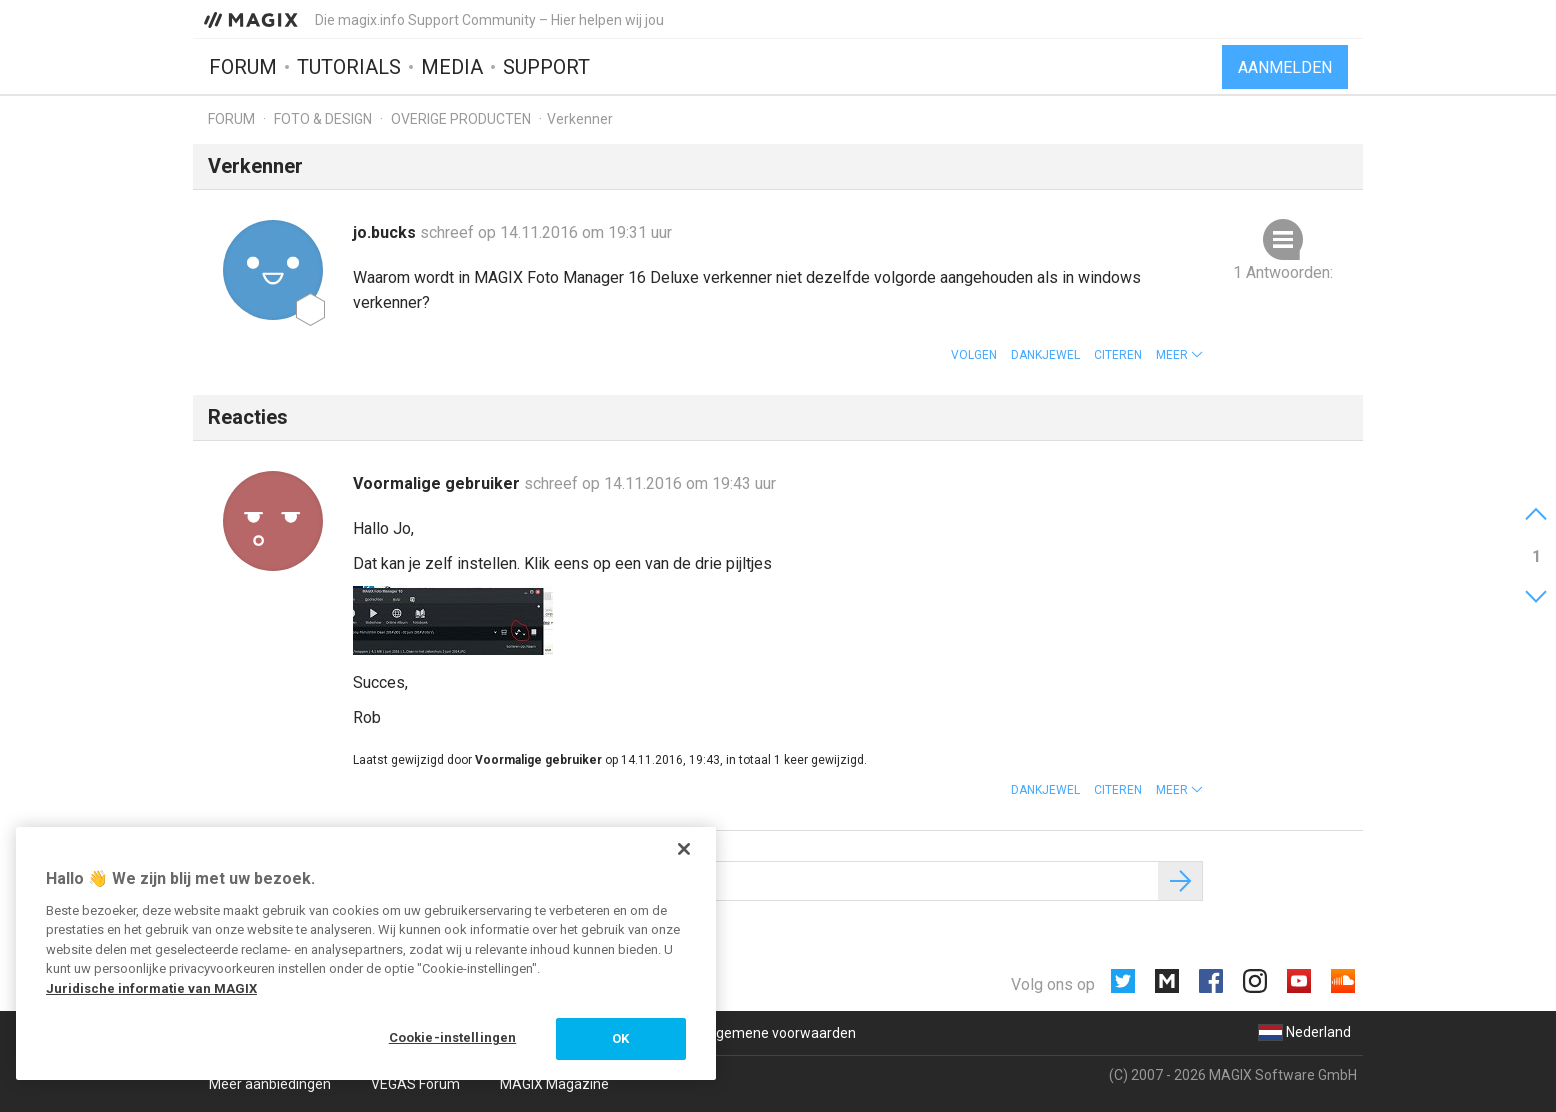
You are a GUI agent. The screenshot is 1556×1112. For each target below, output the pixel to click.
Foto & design (323, 119)
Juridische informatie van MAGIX (151, 988)
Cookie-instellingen (452, 1037)
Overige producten (461, 119)
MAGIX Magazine (554, 1084)
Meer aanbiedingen (270, 1084)
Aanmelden (1285, 67)
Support (546, 67)
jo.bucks (386, 232)
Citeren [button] (1118, 355)
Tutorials (349, 67)
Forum (243, 67)
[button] (1179, 355)
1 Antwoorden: (1283, 272)
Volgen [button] (974, 355)
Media (452, 67)
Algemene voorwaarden (779, 1033)
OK (620, 1038)
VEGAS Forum (415, 1084)
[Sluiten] (684, 849)
